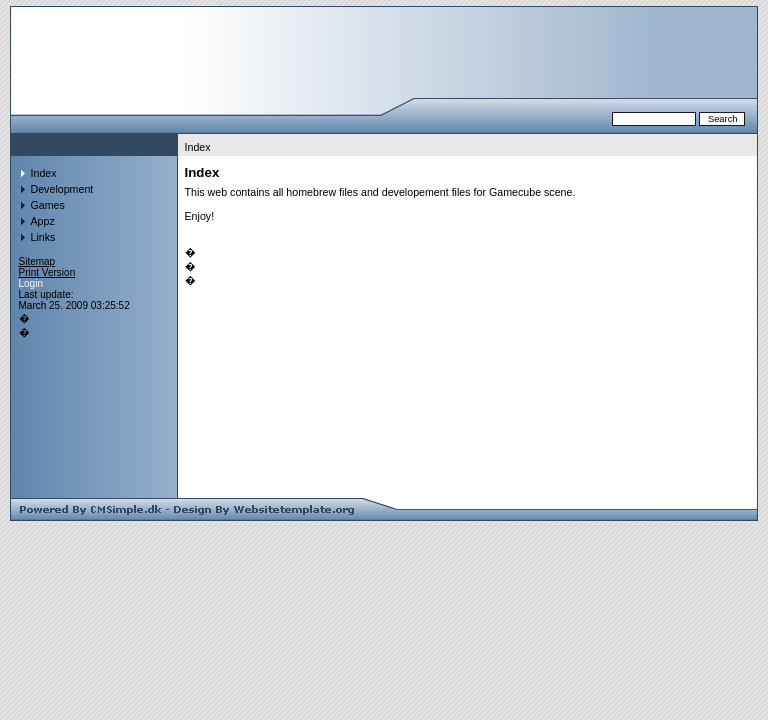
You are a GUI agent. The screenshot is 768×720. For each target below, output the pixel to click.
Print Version (47, 272)
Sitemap (37, 261)
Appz (43, 221)
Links (43, 237)
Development (62, 189)
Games (48, 205)
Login (31, 283)
